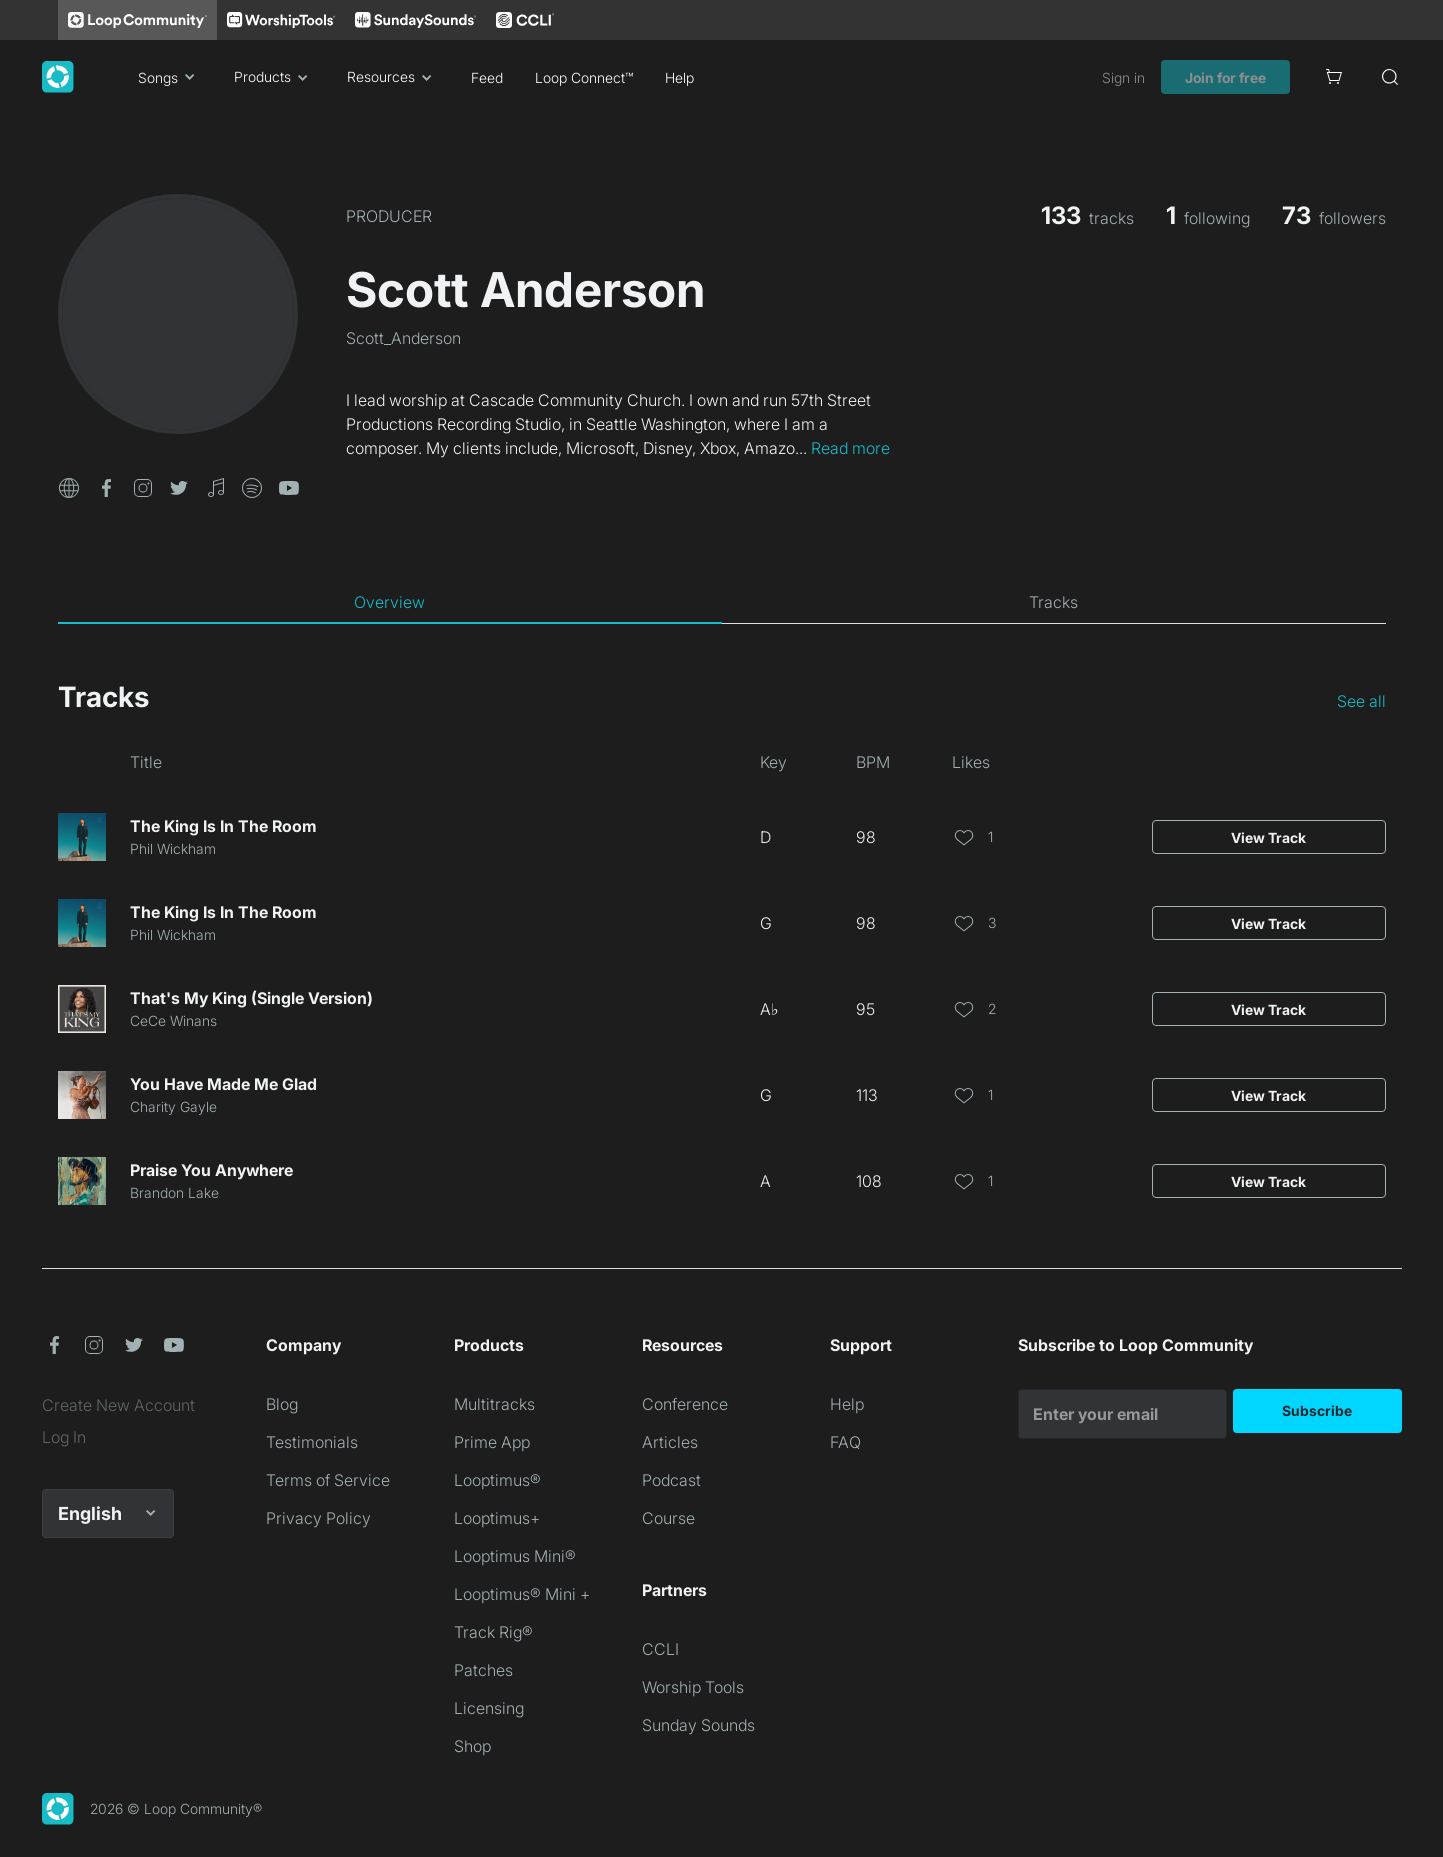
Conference (685, 1404)
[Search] (1390, 77)
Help (679, 77)
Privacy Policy (318, 1518)
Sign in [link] (1123, 77)
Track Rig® (493, 1632)
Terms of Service (328, 1480)
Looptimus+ (497, 1518)
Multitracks (494, 1404)
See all (1361, 701)
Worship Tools (693, 1687)
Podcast (671, 1480)
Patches (483, 1670)
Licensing (489, 1708)
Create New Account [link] (118, 1405)
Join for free (1225, 77)
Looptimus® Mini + (522, 1594)
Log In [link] (64, 1437)
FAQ (845, 1442)
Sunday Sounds (698, 1725)
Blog (282, 1404)
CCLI (660, 1649)
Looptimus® (497, 1480)
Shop (472, 1746)
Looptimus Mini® (515, 1556)
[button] (69, 486)
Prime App (492, 1442)
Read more (850, 448)
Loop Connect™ (584, 77)
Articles (670, 1442)
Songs (170, 77)
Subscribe (1317, 1410)
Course (668, 1518)
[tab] (390, 602)
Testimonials (312, 1442)
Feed (487, 77)
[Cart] (1334, 77)
